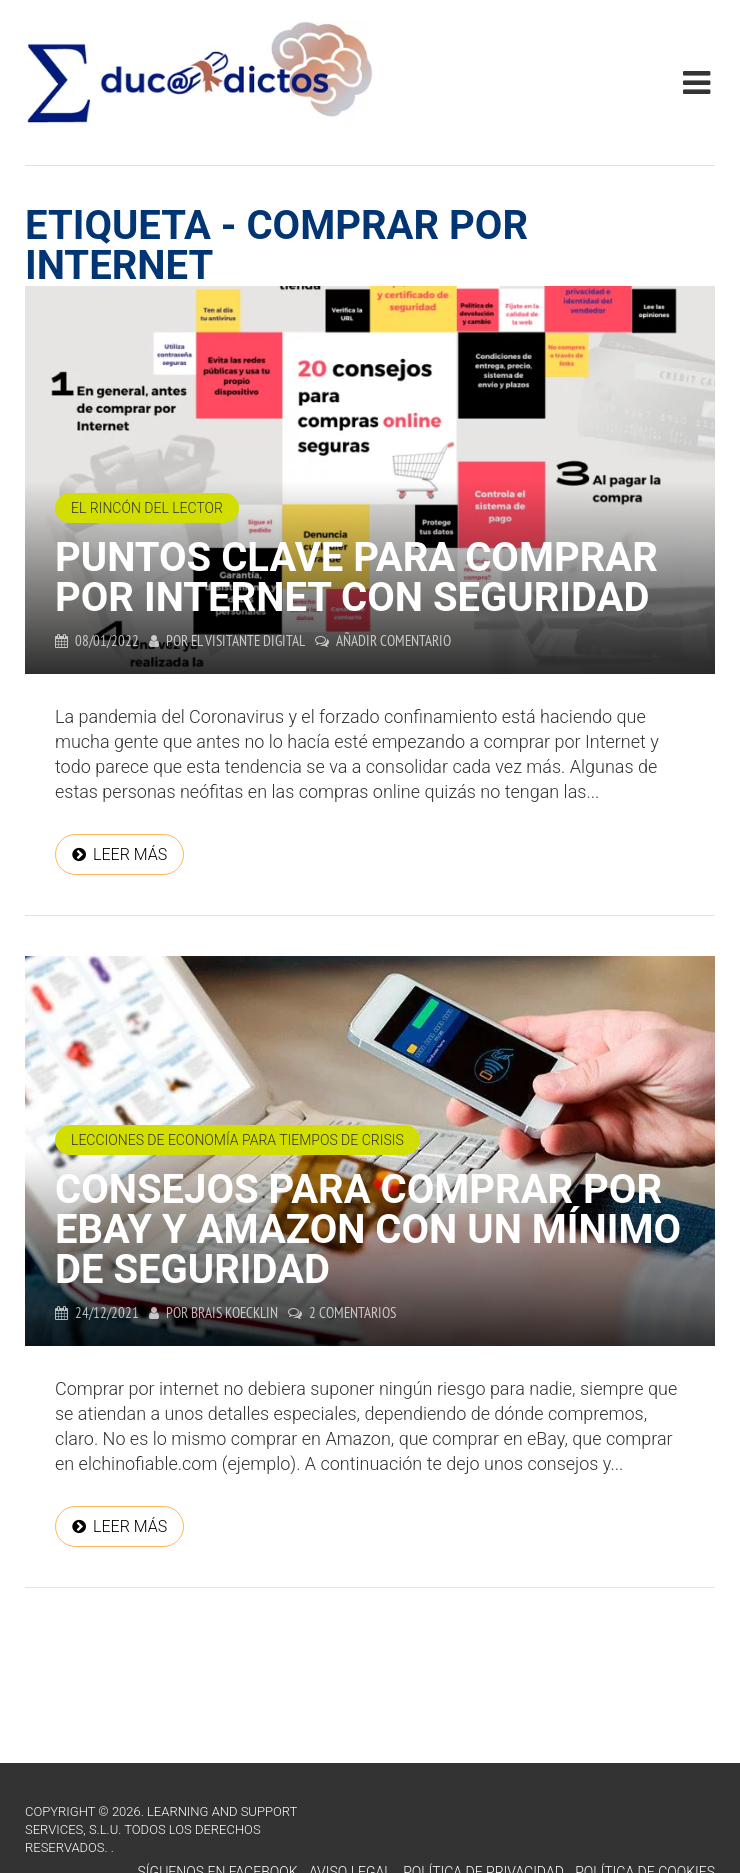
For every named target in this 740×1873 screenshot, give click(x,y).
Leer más (130, 854)
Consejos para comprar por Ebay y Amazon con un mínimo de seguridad (368, 1229)
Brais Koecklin (234, 1312)
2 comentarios (352, 1312)
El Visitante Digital (248, 640)
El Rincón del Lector (147, 508)
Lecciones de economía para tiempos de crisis (237, 1140)
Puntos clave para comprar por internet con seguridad (356, 577)
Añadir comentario (393, 640)
